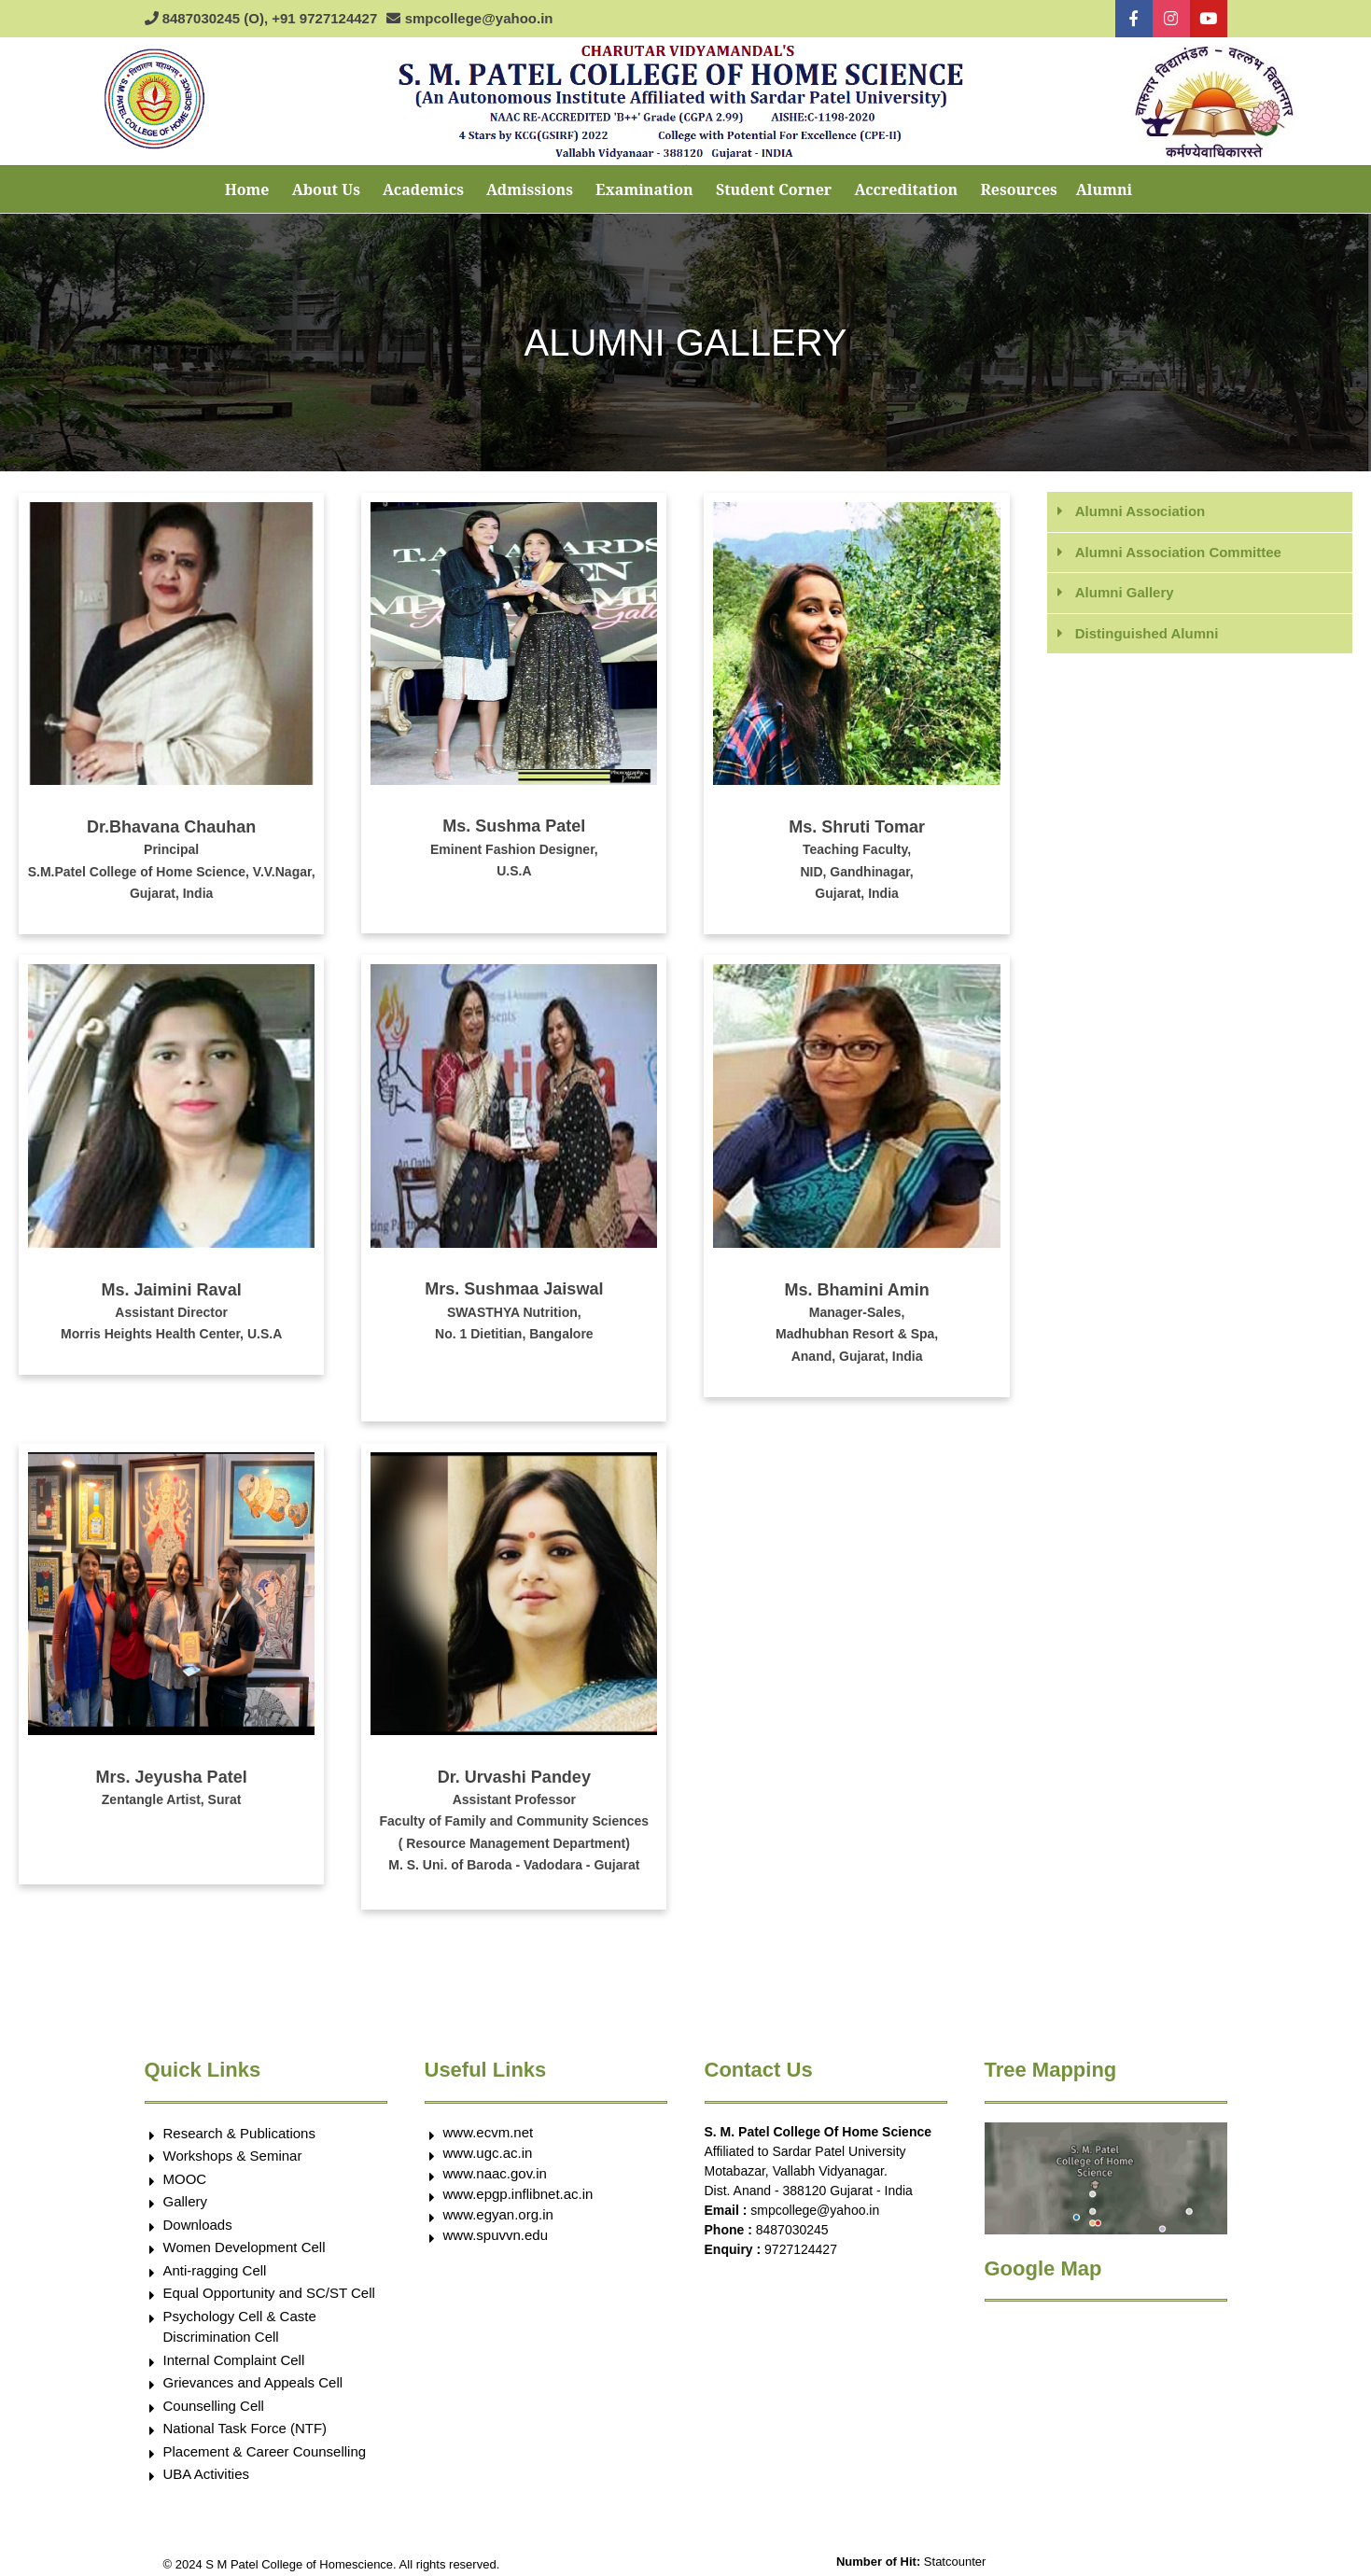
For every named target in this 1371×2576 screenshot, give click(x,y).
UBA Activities (206, 2474)
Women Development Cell (244, 2247)
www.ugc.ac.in (488, 2153)
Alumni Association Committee (1178, 552)
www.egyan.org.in (498, 2214)
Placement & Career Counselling (265, 2451)
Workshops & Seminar (232, 2155)
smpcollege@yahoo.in (814, 2210)
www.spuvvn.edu (496, 2235)
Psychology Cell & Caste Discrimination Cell (239, 2326)
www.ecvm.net (488, 2132)
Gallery (185, 2201)
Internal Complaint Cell (234, 2360)
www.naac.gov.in (495, 2173)
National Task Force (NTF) (245, 2428)
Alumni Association (1140, 511)
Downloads (197, 2225)
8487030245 (792, 2229)
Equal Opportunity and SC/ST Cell (269, 2293)
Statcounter (955, 2562)
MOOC (185, 2179)
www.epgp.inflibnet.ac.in (518, 2194)
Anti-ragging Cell (215, 2270)
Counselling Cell (213, 2406)
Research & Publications (239, 2133)
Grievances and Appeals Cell (253, 2382)
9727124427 (800, 2249)
